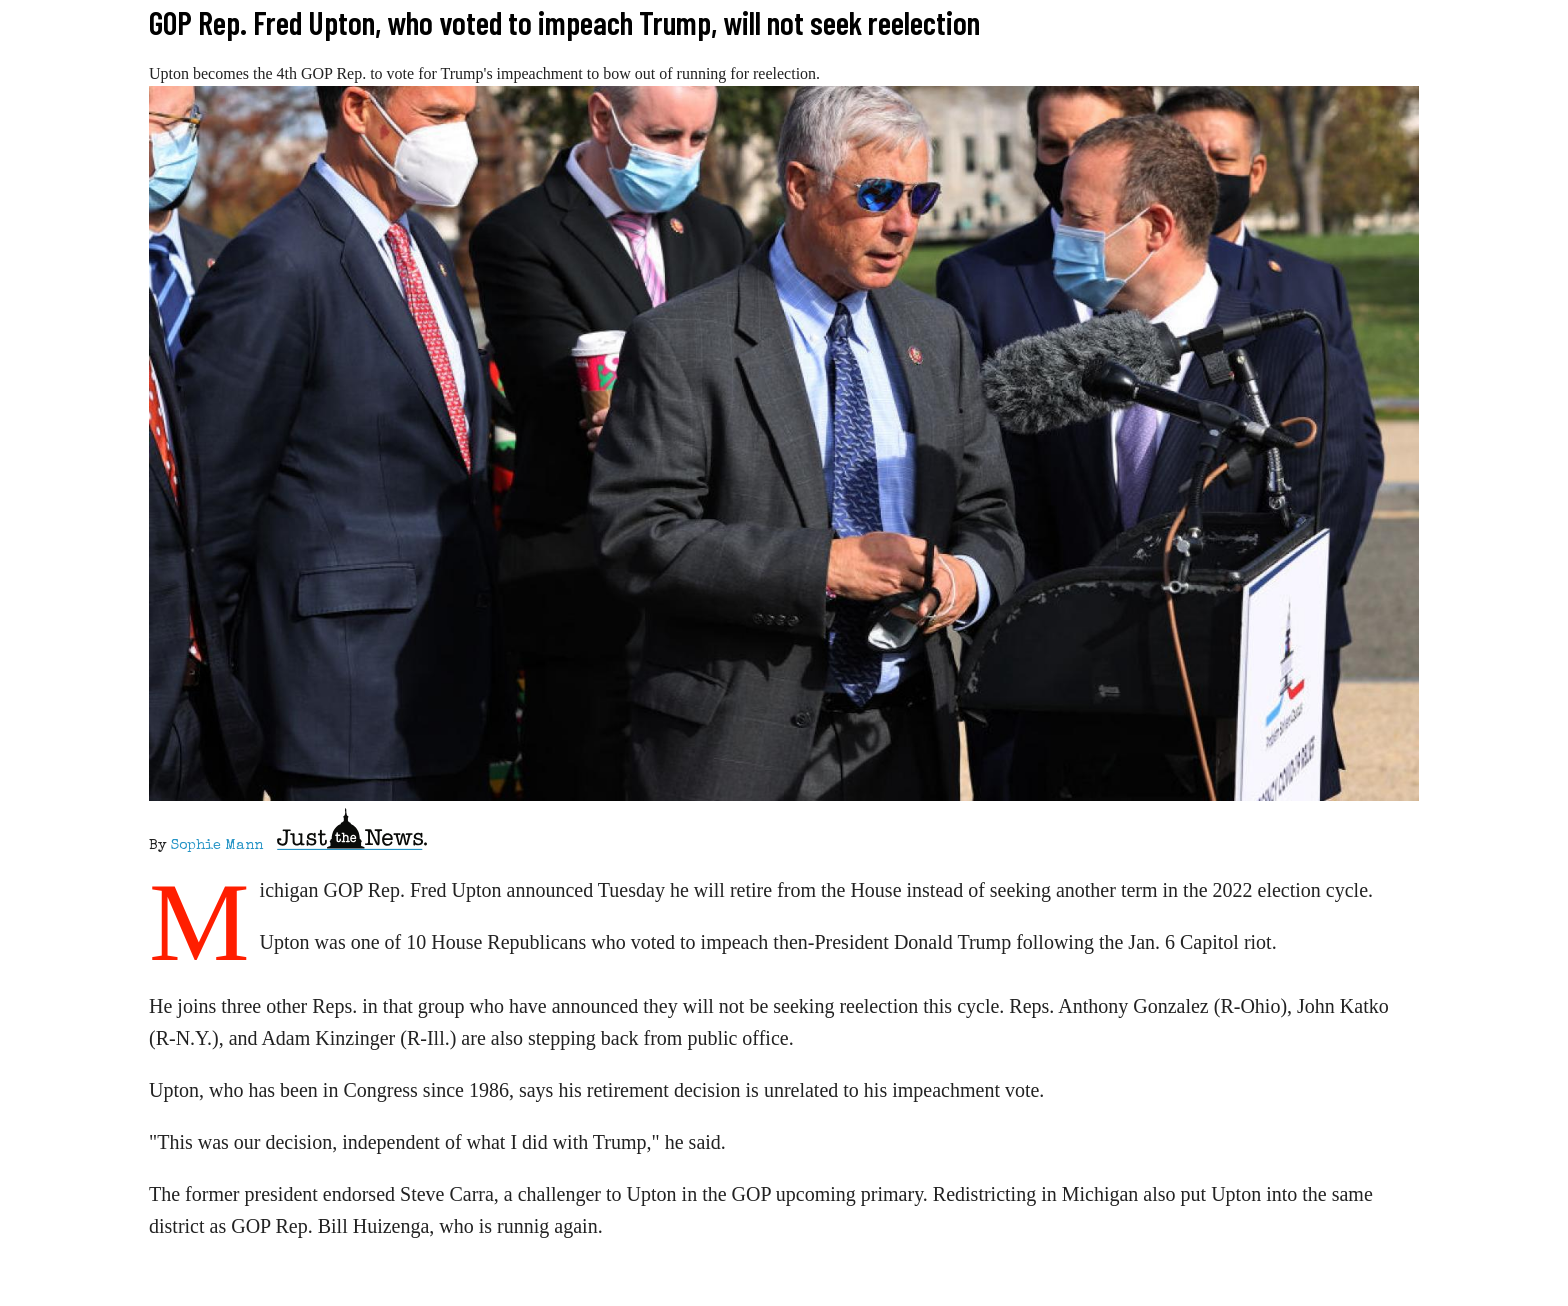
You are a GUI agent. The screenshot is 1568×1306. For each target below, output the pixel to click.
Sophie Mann (217, 846)
